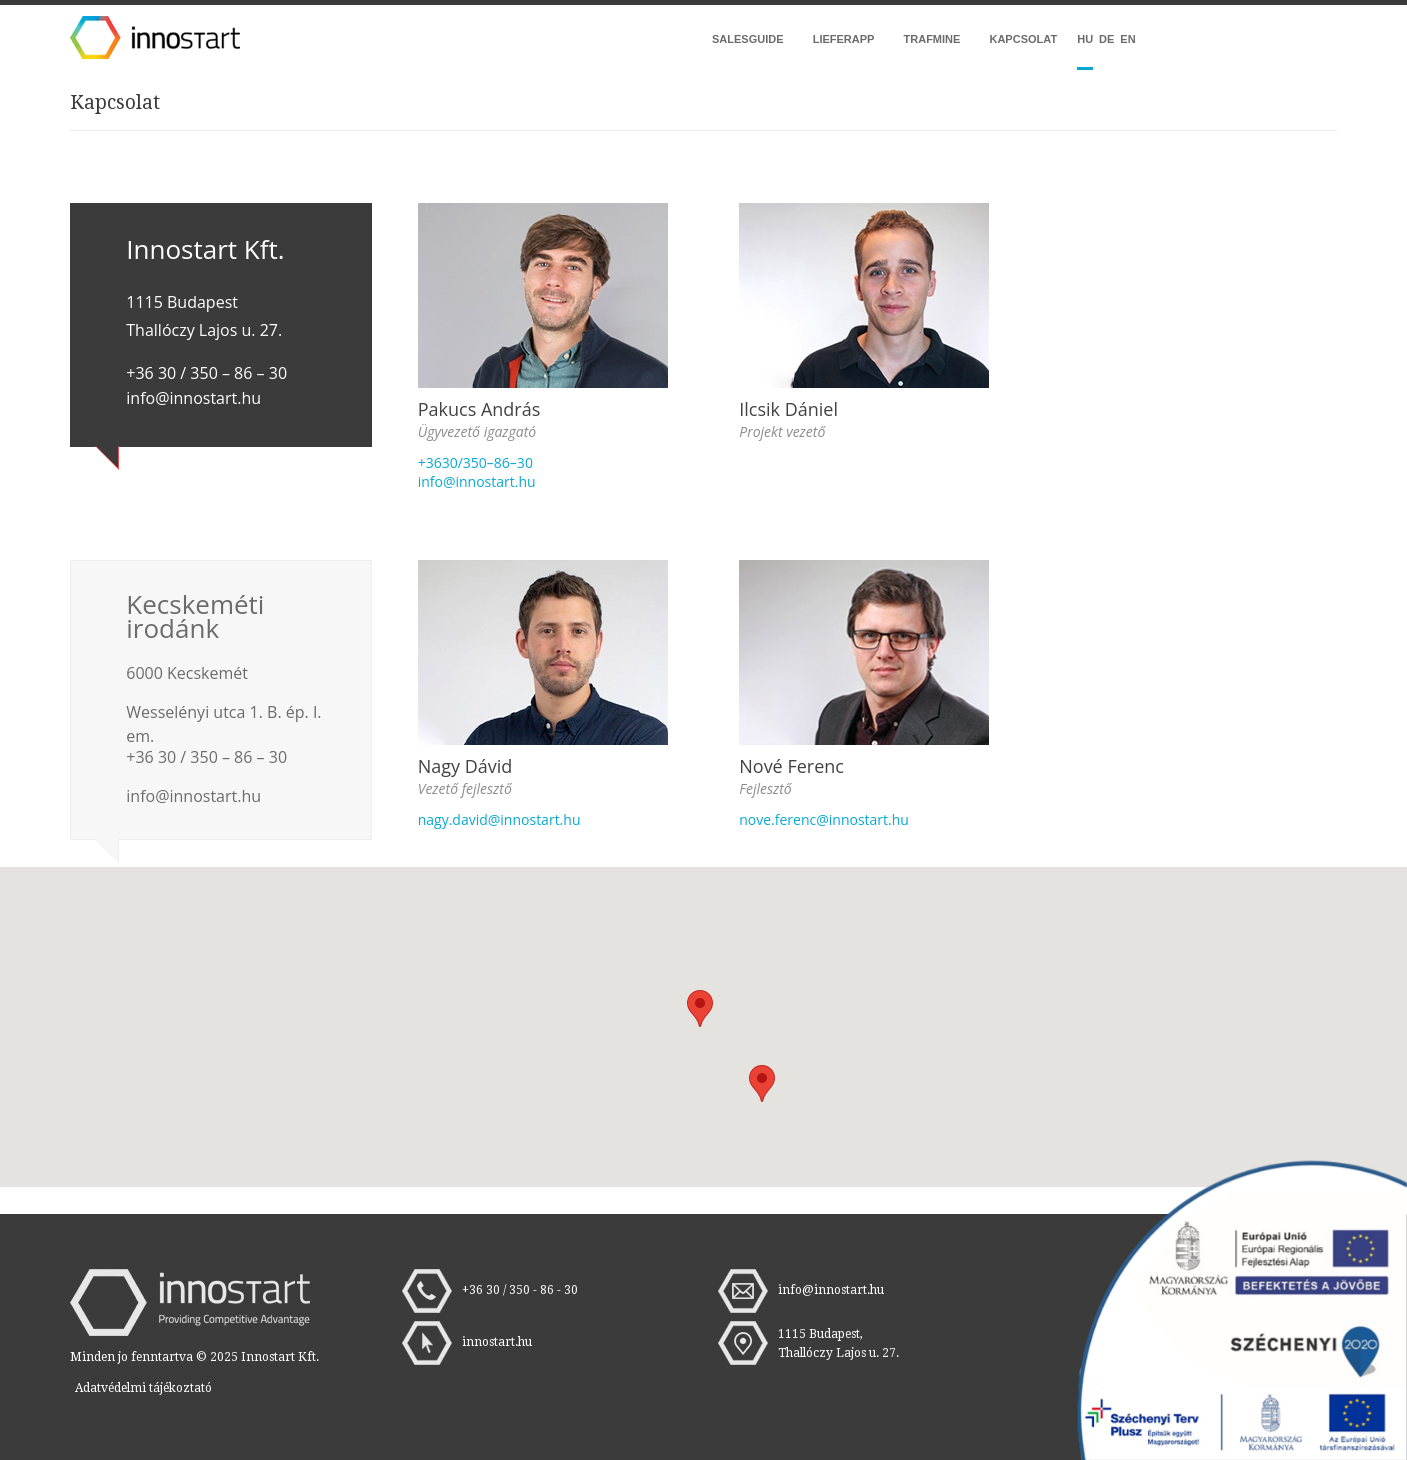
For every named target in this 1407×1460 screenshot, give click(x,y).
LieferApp (844, 39)
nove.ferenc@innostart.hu (824, 819)
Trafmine (932, 39)
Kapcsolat (1023, 39)
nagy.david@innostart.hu (499, 819)
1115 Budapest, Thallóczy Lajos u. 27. (838, 1343)
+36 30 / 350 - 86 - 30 (520, 1290)
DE (1106, 39)
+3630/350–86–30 (475, 462)
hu (1085, 39)
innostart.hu (497, 1342)
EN (1127, 39)
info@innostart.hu (477, 481)
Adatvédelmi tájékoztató (143, 1388)
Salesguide (748, 39)
